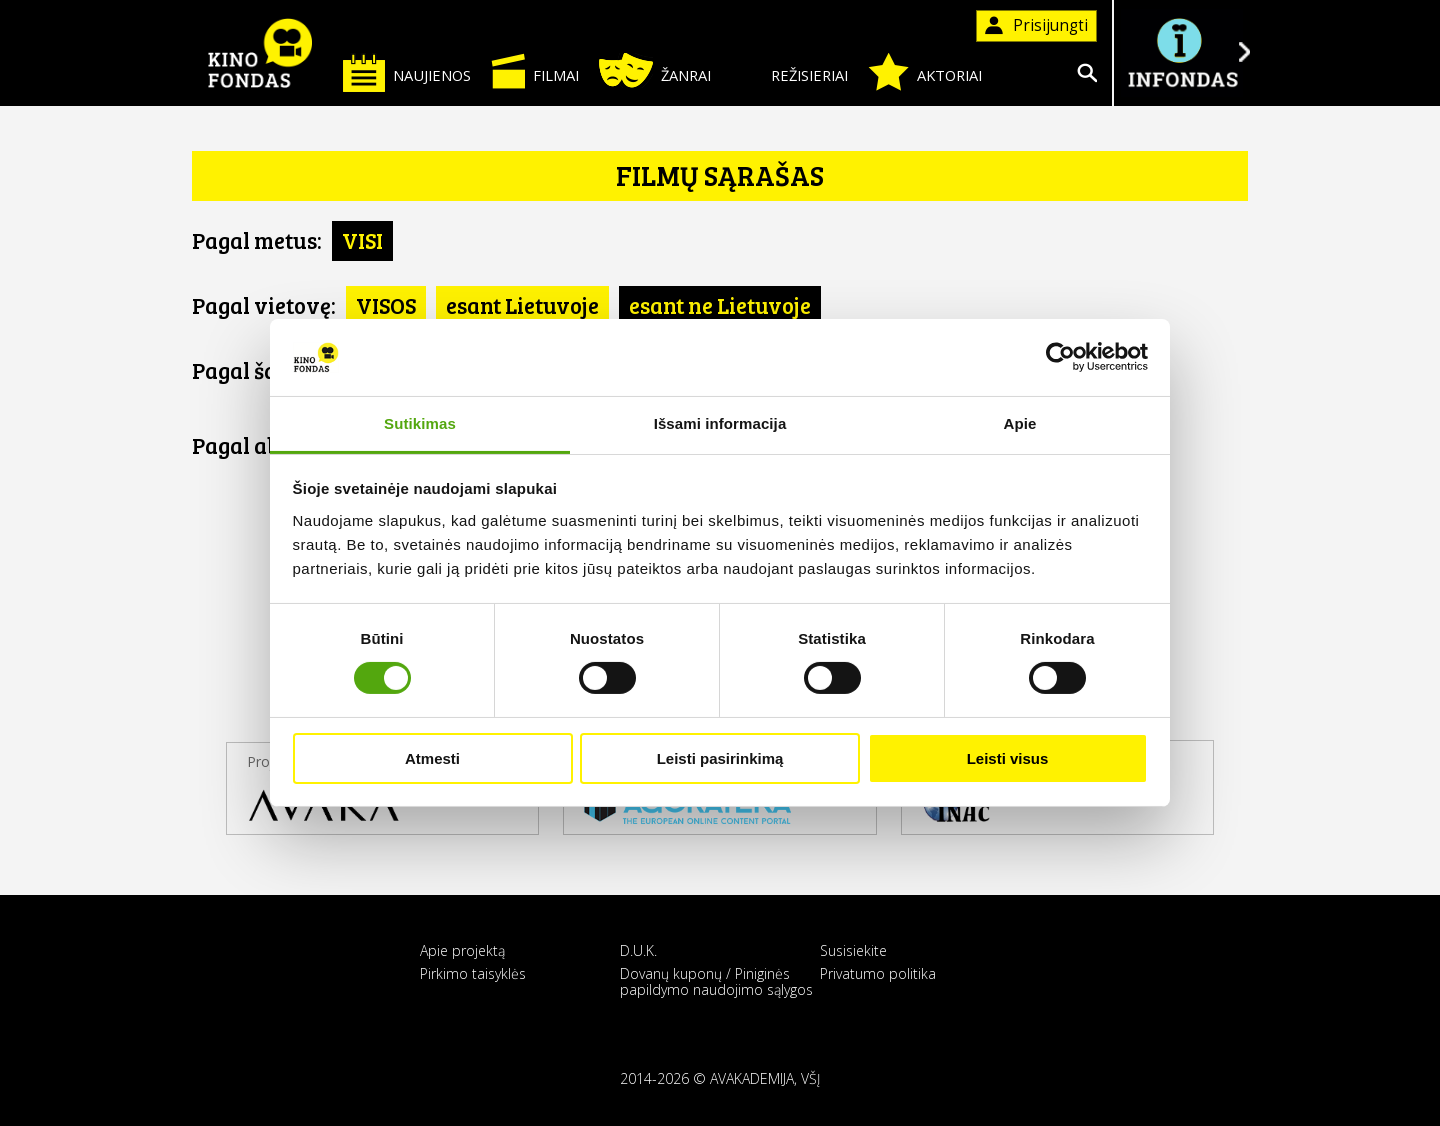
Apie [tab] (1020, 423)
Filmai (535, 71)
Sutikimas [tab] (420, 423)
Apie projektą (462, 950)
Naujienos (407, 72)
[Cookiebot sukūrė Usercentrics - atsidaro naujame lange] (1060, 357)
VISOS (386, 305)
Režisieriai (789, 71)
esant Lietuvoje (522, 305)
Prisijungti (1036, 25)
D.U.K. (638, 950)
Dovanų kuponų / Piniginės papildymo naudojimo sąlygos (716, 981)
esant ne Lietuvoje (720, 305)
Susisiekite (853, 950)
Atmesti (432, 758)
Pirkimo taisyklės (473, 973)
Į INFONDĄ (1182, 52)
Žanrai (655, 70)
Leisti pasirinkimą (720, 758)
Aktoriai (925, 72)
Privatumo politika (878, 973)
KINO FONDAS (260, 53)
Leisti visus (1008, 758)
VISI (362, 240)
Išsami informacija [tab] (720, 423)
